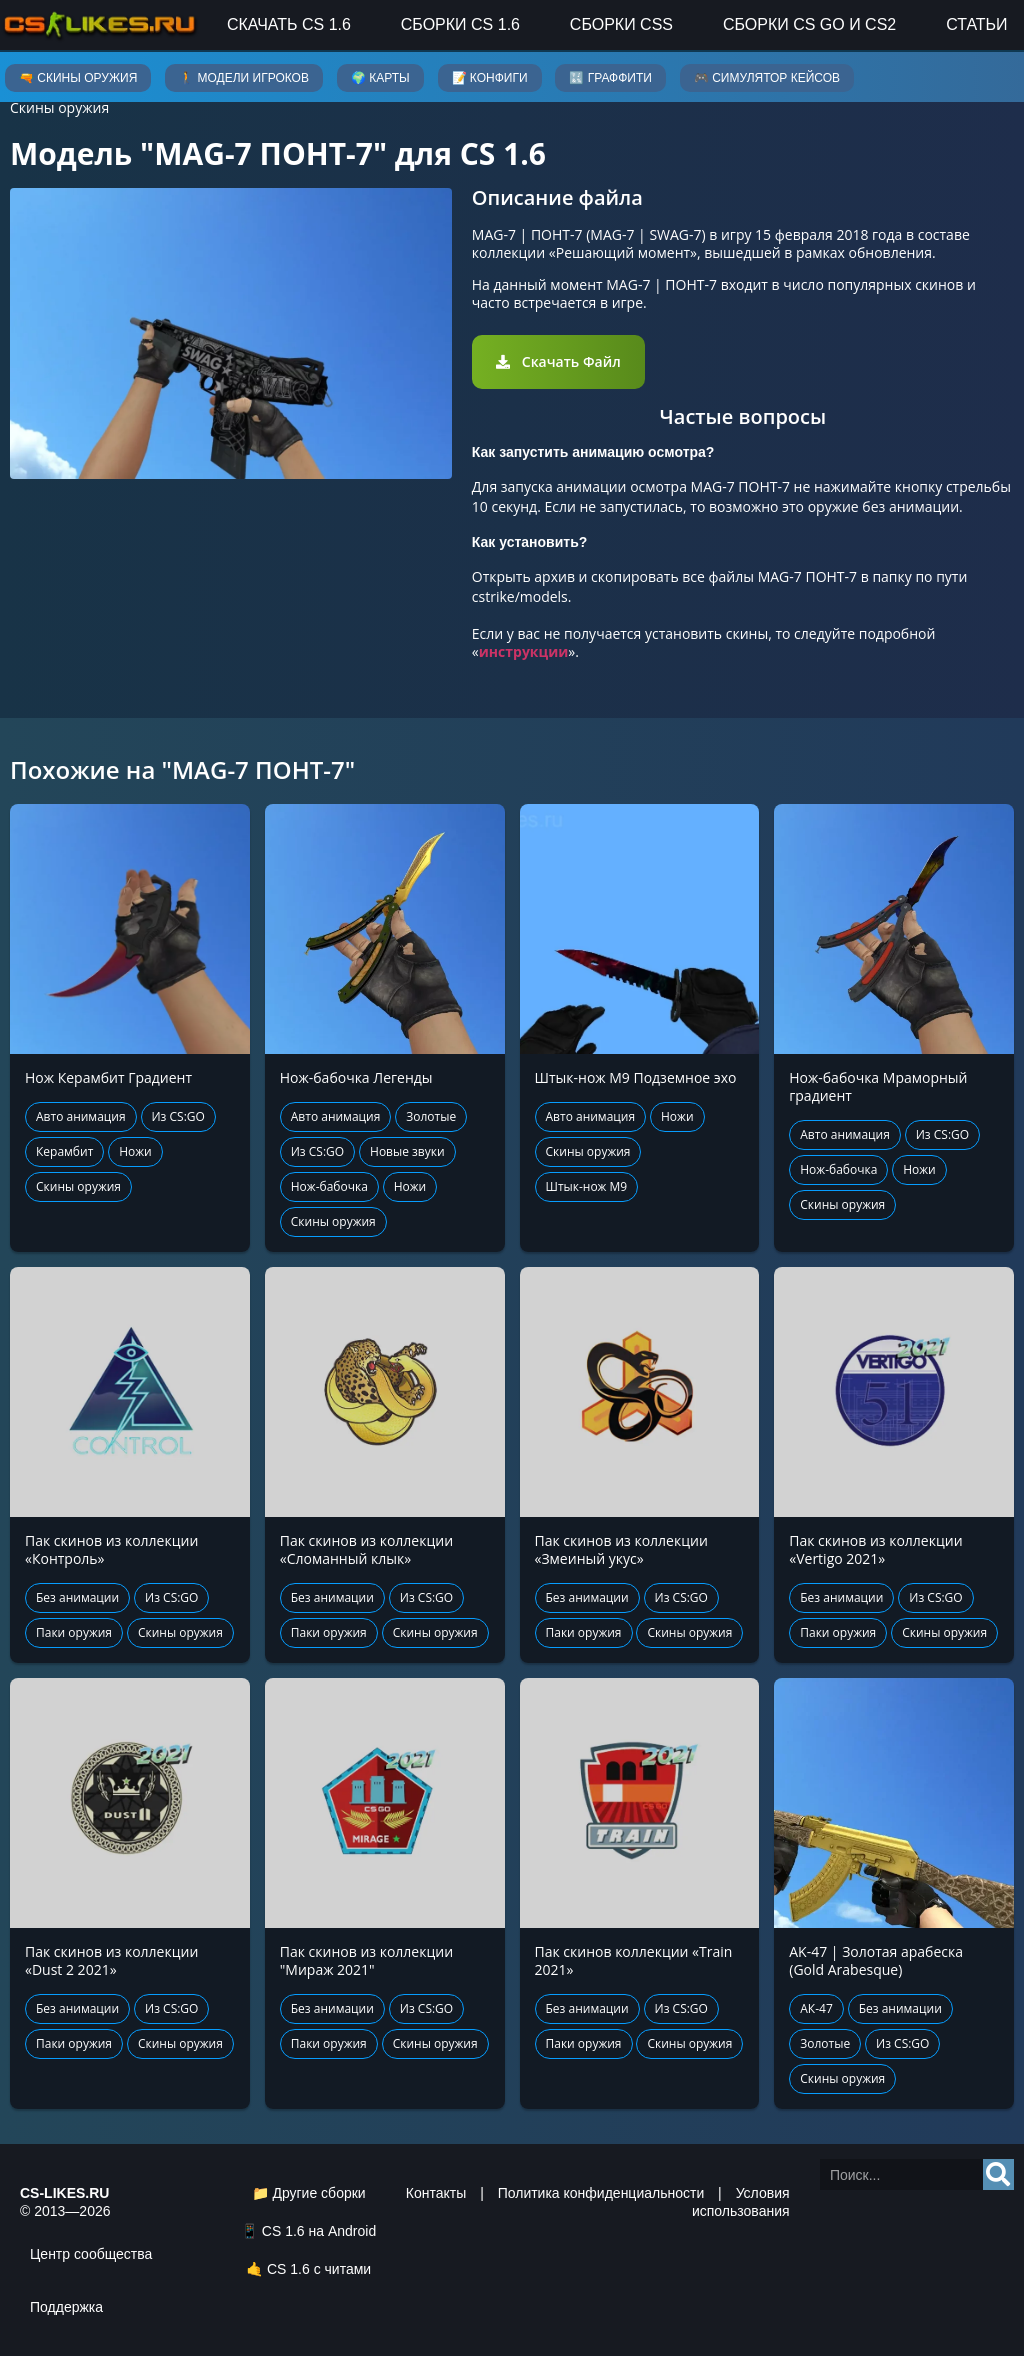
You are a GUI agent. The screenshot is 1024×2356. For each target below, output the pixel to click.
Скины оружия (59, 107)
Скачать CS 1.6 (289, 24)
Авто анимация (81, 1116)
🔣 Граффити (610, 78)
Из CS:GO (178, 1116)
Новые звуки (407, 1151)
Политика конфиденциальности (601, 2193)
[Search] (998, 2174)
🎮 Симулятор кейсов (767, 78)
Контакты (436, 2193)
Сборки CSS (621, 24)
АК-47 (816, 2008)
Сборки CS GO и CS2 (809, 24)
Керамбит (64, 1151)
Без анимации (77, 1597)
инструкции (524, 651)
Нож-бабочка (329, 1186)
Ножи (135, 1151)
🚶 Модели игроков (244, 78)
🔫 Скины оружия (78, 78)
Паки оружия (74, 1632)
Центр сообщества (91, 2254)
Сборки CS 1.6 (460, 24)
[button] (558, 362)
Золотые (431, 1116)
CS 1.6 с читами (319, 2269)
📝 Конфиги (490, 78)
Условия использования (741, 2202)
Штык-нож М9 (587, 1186)
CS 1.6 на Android (319, 2231)
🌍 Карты (380, 78)
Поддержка (66, 2307)
